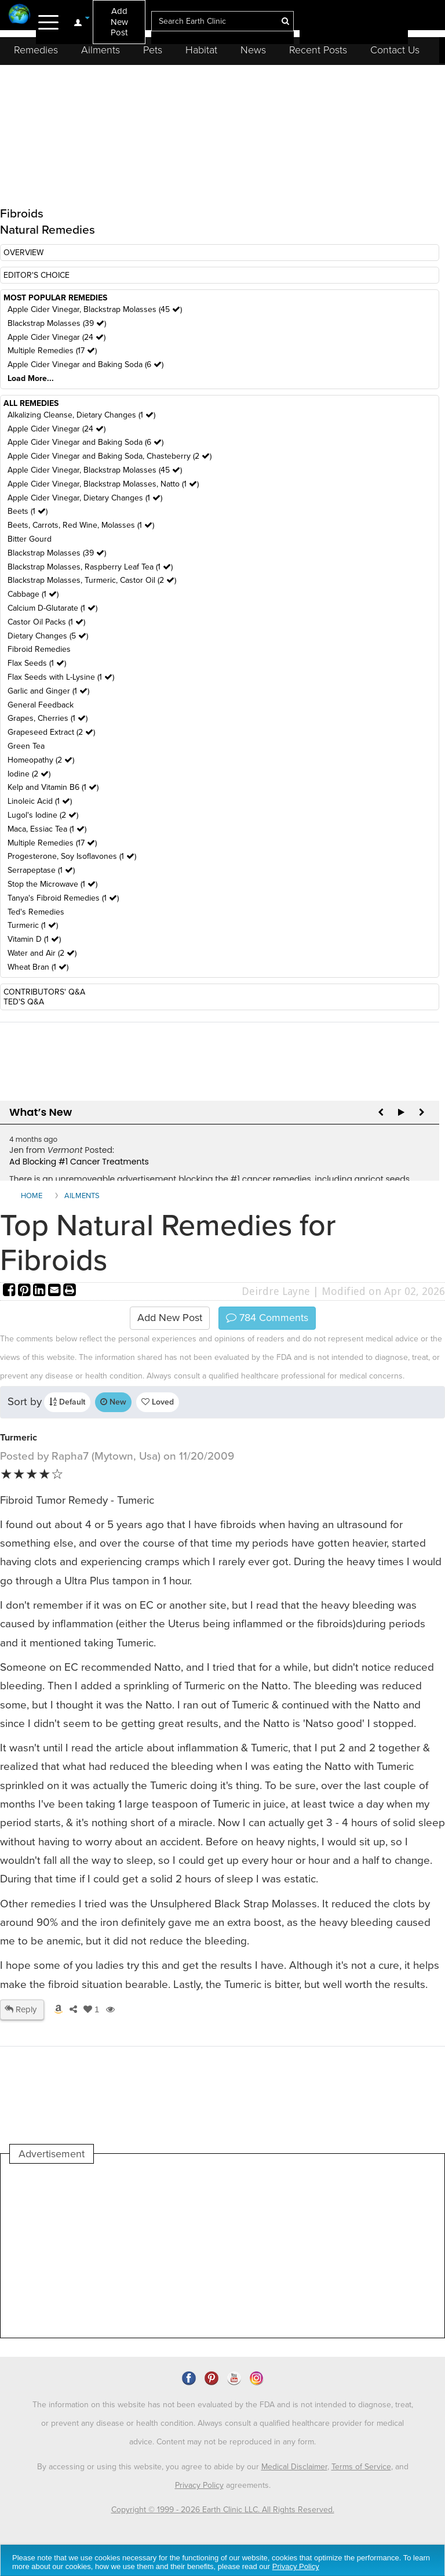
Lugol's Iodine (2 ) (43, 815)
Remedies (36, 49)
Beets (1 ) (28, 511)
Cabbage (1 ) (33, 594)
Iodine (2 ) (29, 774)
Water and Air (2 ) (42, 953)
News (253, 49)
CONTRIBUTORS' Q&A (44, 992)
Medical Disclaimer (294, 2467)
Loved (157, 1402)
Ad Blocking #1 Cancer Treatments (79, 1161)
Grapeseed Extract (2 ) (51, 732)
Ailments (100, 49)
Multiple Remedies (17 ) (52, 350)
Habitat (201, 49)
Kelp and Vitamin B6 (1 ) (53, 787)
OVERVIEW (23, 252)
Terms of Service (361, 2467)
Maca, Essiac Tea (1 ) (47, 829)
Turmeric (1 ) (33, 925)
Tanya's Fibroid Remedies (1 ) (63, 898)
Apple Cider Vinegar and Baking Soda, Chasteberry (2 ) (109, 456)
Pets (152, 49)
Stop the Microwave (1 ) (52, 884)
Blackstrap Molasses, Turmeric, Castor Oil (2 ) (92, 580)
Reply (21, 2009)
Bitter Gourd (30, 539)
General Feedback (41, 705)
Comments (267, 1317)
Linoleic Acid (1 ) (40, 801)
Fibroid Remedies (39, 649)
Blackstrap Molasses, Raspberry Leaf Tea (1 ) (90, 567)
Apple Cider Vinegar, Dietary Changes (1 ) (85, 498)
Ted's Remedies (36, 912)
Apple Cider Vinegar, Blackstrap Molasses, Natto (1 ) (103, 484)
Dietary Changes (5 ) (48, 636)
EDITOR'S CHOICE (36, 275)
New (113, 1402)
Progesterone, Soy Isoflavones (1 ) (72, 856)
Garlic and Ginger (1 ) (48, 691)
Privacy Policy (199, 2485)
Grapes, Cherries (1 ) (47, 718)
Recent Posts (318, 49)
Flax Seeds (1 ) (37, 663)
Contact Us (395, 49)
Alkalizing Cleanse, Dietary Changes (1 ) (81, 415)
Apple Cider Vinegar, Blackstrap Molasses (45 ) (95, 309)
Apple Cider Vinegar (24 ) (56, 337)
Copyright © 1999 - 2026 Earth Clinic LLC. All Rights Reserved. (222, 2510)
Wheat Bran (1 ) (38, 967)
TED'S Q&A (23, 1002)
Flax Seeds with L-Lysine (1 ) (61, 677)
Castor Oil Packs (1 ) (46, 622)
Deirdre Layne (276, 1291)
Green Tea (26, 746)
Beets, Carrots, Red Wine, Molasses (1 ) (81, 525)
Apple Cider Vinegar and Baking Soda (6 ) (85, 364)
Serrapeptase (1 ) (41, 870)
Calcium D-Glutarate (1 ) (52, 608)
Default (67, 1402)
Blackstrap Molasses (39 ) (57, 323)
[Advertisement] (220, 2250)
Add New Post (119, 22)
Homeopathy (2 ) (41, 760)
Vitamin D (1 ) (34, 939)
